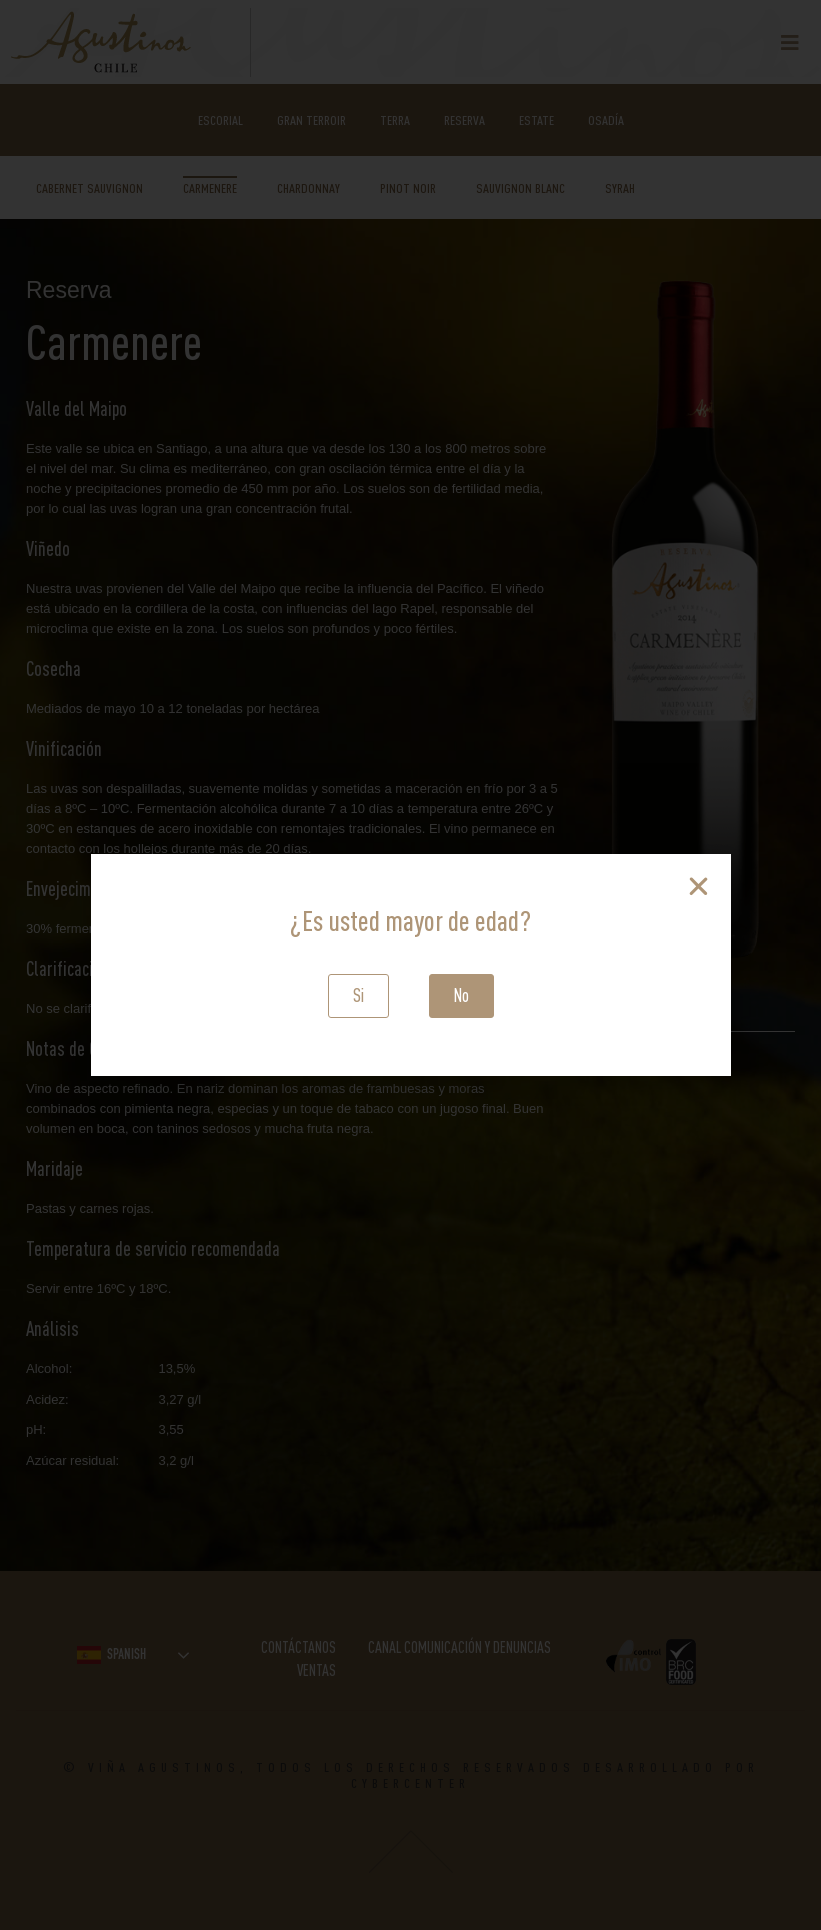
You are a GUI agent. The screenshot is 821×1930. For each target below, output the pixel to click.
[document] (410, 965)
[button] (358, 996)
